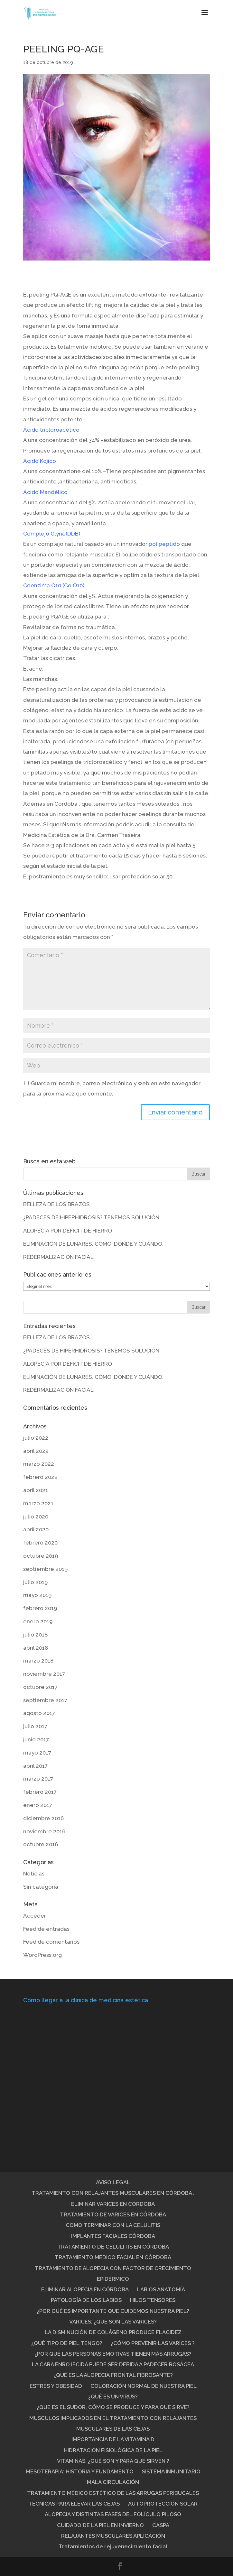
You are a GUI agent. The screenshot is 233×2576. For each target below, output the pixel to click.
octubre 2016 (40, 1844)
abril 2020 (36, 1529)
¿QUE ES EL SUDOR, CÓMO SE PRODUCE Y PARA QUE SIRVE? (113, 2407)
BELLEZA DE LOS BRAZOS (56, 1204)
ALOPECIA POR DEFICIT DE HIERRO (67, 1230)
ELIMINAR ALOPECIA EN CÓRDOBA (85, 2289)
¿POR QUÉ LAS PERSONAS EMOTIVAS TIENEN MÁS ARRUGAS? (112, 2354)
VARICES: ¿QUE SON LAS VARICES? (113, 2321)
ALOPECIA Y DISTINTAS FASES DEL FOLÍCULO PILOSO (113, 2514)
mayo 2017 (37, 1752)
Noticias (33, 1873)
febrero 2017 (40, 1792)
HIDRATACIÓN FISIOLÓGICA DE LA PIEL (113, 2450)
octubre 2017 (40, 1687)
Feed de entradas (46, 1929)
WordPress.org (42, 1955)
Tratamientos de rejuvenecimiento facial (113, 2546)
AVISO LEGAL (113, 2182)
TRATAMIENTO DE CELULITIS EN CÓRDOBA (113, 2246)
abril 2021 (35, 1490)
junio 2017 (36, 1739)
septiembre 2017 (45, 1700)
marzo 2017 (38, 1778)
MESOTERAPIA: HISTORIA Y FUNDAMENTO (80, 2471)
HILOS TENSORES (152, 2300)
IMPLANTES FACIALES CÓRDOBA (113, 2236)
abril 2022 (36, 1451)
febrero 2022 (40, 1477)
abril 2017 (35, 1766)
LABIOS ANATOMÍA (161, 2289)
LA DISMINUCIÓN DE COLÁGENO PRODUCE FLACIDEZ (113, 2332)
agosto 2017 (39, 1713)
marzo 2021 (38, 1503)
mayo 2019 (37, 1595)
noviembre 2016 (44, 1831)
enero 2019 (37, 1621)
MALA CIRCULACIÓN (113, 2482)
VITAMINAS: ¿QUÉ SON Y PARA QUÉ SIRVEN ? (113, 2461)
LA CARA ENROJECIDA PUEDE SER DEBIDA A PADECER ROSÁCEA (113, 2364)
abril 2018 (35, 1648)
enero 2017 (37, 1805)
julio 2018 (35, 1634)
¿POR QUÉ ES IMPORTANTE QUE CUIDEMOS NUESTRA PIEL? (113, 2311)
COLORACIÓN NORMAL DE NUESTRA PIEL (143, 2386)
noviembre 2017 (44, 1674)
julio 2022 (35, 1438)
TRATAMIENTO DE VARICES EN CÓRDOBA (113, 2214)
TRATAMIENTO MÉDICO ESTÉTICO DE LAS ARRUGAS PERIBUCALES (113, 2493)
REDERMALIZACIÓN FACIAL (58, 1257)
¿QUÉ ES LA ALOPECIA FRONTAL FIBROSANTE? (113, 2375)
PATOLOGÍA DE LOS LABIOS (86, 2300)
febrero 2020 (40, 1542)
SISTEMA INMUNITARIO (171, 2471)
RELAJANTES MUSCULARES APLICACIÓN (113, 2536)
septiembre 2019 (45, 1569)
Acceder (34, 1915)
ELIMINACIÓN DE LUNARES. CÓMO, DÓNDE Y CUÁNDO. (93, 1244)
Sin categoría (40, 1887)
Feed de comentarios (51, 1942)
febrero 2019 (40, 1608)
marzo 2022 (38, 1464)
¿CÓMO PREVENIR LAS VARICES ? (153, 2343)
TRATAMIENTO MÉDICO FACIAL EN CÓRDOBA (113, 2257)
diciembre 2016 (43, 1818)
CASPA (160, 2525)
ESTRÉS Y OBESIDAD (56, 2386)
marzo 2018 (38, 1660)
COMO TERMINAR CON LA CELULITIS (113, 2225)
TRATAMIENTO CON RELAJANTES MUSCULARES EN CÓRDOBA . (113, 2193)
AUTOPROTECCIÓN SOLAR (163, 2503)
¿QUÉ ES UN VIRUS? (113, 2396)
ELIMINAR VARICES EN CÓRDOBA (113, 2204)
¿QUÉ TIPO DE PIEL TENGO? (66, 2343)
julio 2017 (35, 1726)
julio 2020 (35, 1516)
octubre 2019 (40, 1556)
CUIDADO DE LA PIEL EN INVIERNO (100, 2525)
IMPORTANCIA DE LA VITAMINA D (112, 2439)
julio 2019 (35, 1582)
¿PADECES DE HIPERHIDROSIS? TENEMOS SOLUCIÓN (91, 1217)
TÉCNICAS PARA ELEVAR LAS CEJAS (74, 2503)
